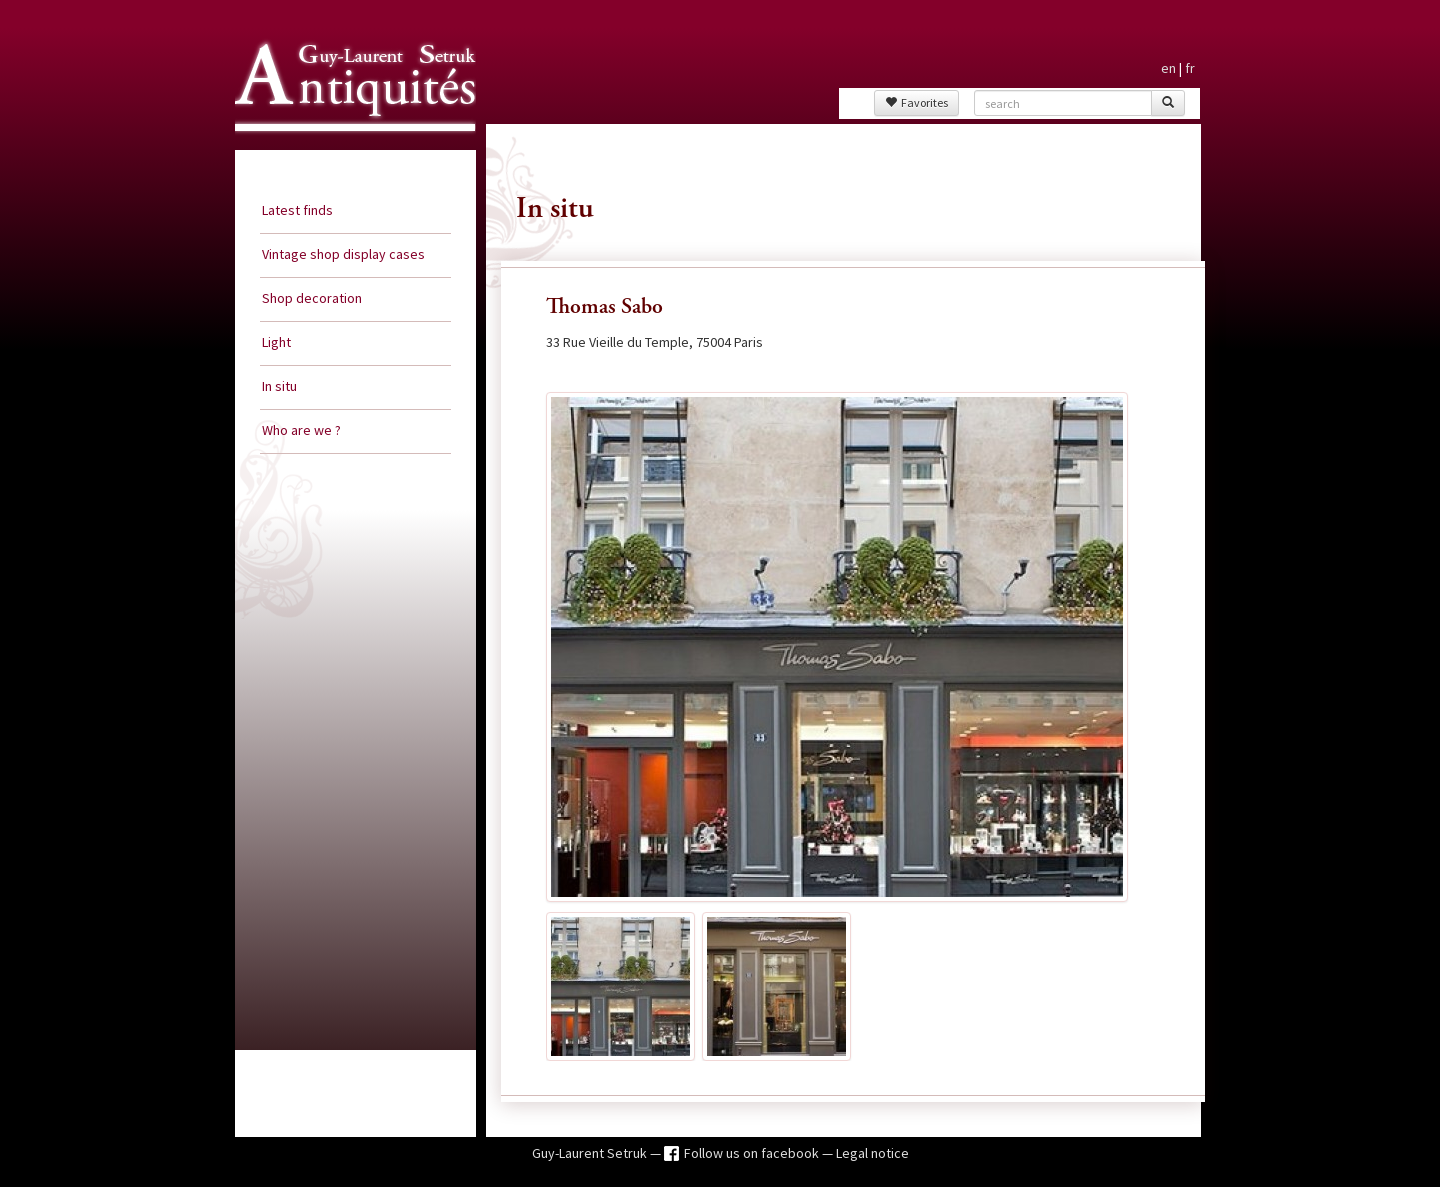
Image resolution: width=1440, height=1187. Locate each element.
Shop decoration (312, 298)
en (1168, 68)
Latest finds (297, 210)
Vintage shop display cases (343, 254)
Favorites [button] (916, 102)
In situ (279, 386)
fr (1190, 68)
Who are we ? (301, 430)
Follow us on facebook (753, 1153)
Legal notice (872, 1153)
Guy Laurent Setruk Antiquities (349, 149)
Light (276, 342)
